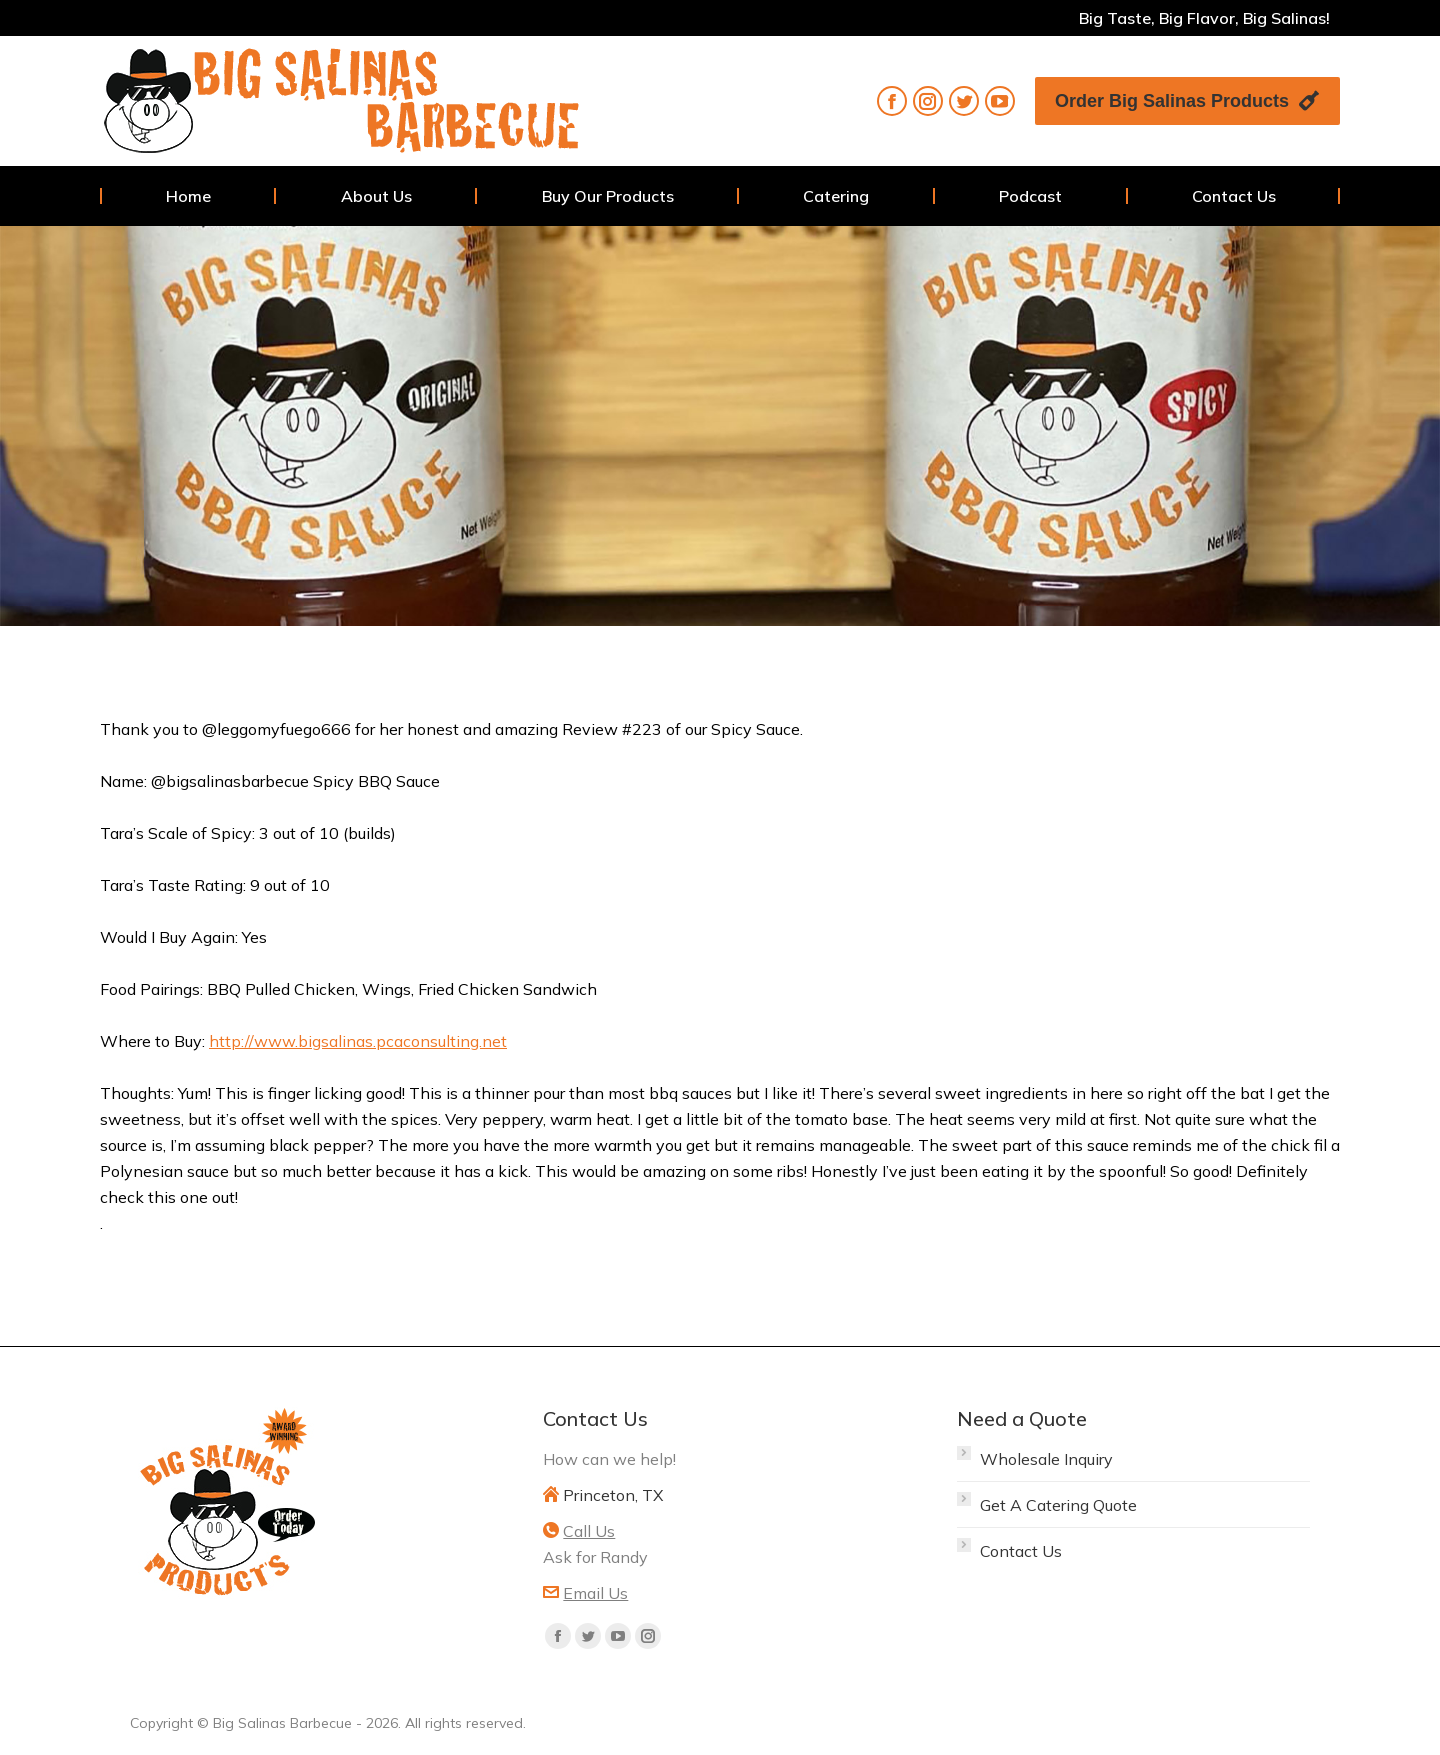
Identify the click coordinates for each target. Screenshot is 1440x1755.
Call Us (589, 1531)
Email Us (595, 1593)
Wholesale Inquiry (1046, 1459)
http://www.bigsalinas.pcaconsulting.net (358, 1041)
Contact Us (1021, 1551)
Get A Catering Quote (1058, 1505)
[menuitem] (188, 196)
